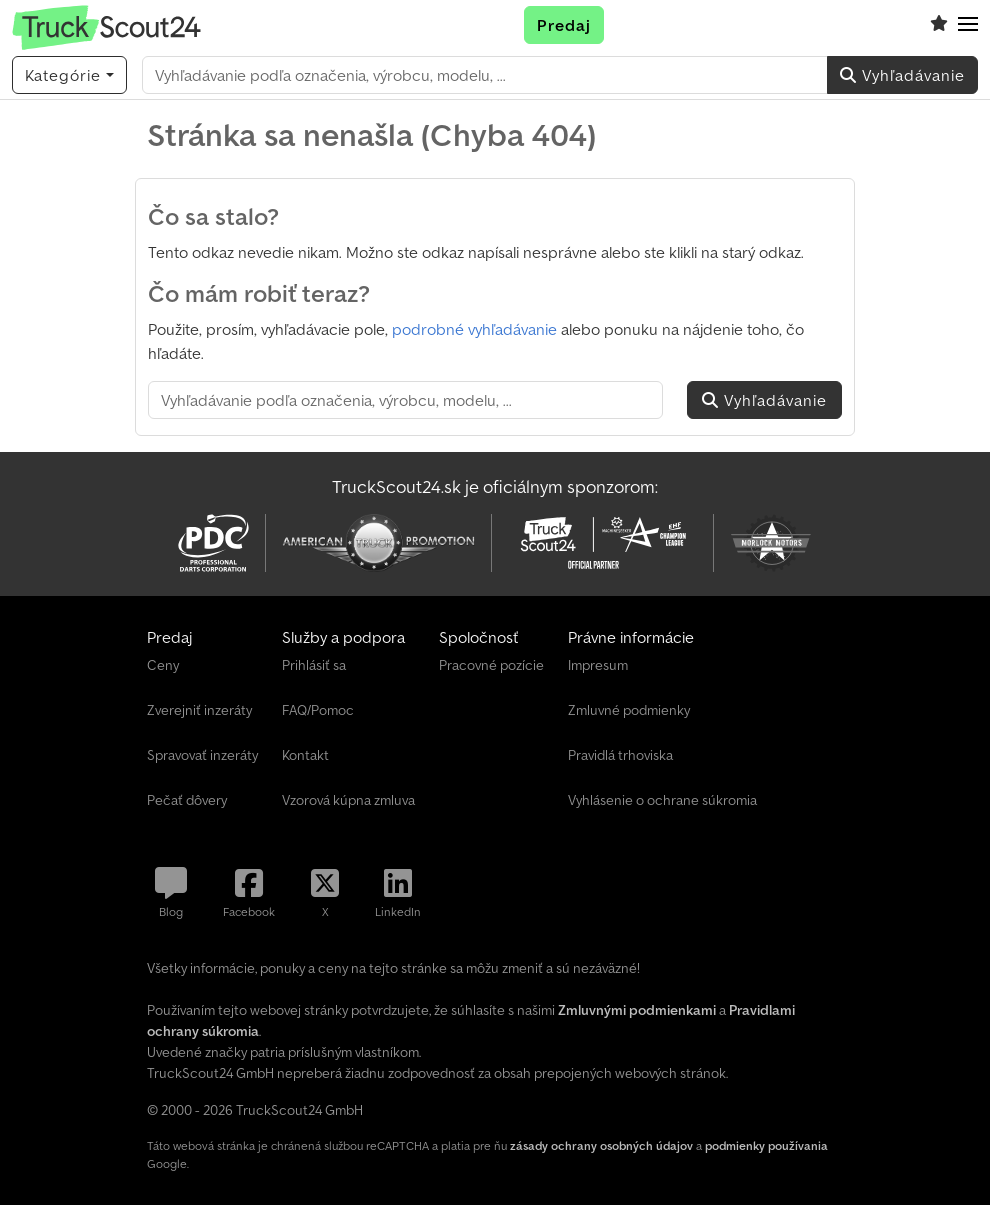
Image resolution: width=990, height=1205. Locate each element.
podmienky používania (766, 1145)
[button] (968, 25)
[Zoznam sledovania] (939, 25)
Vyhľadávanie (902, 75)
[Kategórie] (69, 75)
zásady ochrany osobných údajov (601, 1145)
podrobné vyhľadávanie (474, 329)
